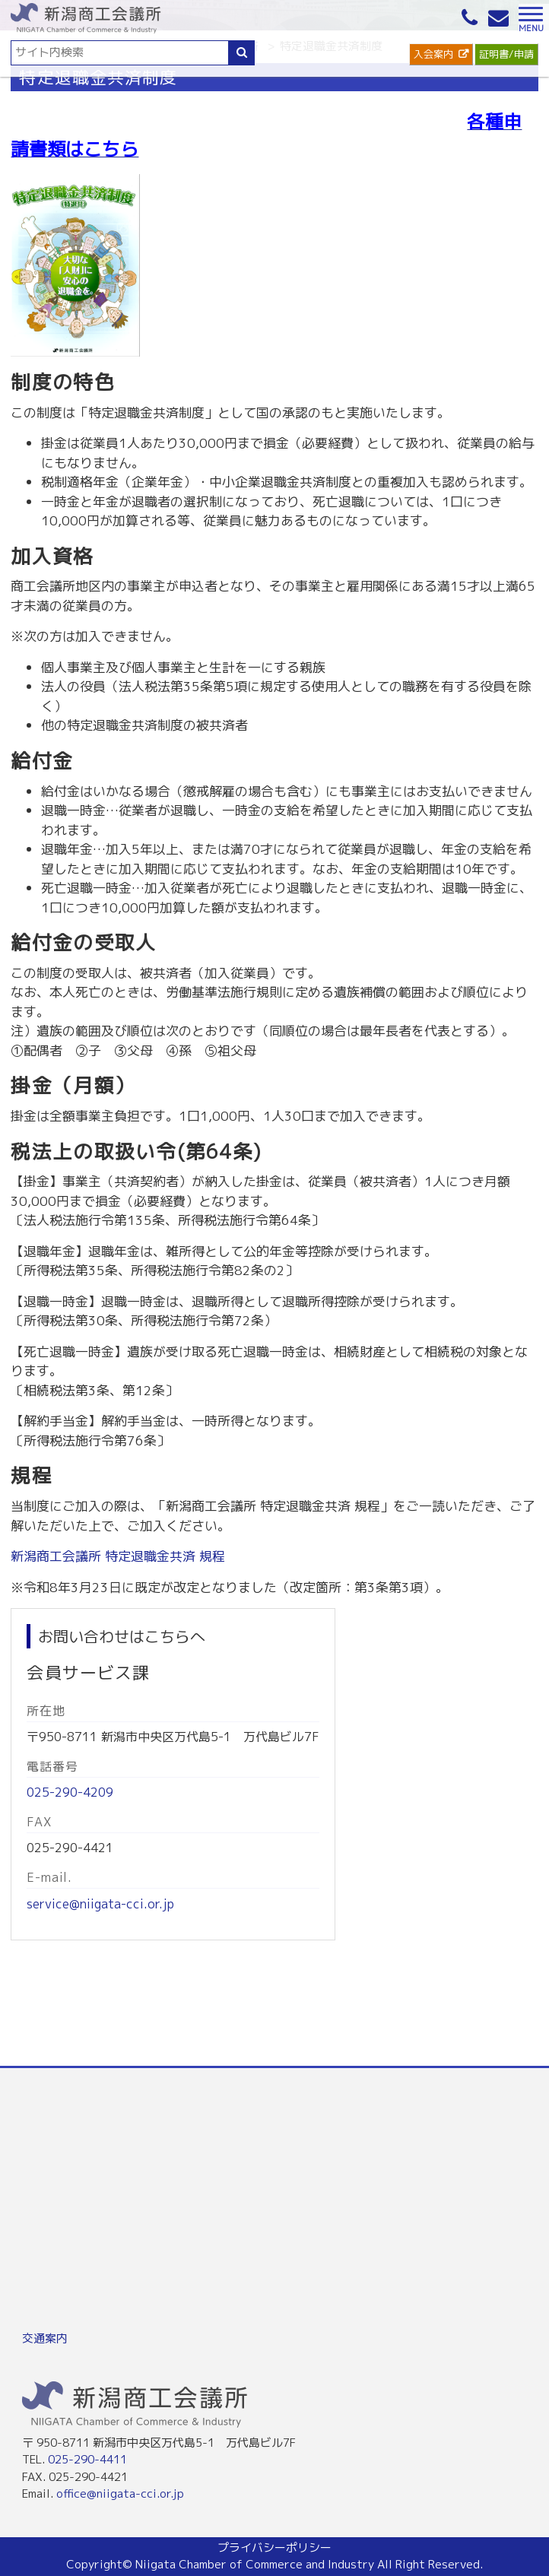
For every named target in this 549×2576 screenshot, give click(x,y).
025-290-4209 (70, 1792)
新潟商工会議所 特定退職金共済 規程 (118, 1556)
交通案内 (45, 2338)
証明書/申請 (506, 54)
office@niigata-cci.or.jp (120, 2493)
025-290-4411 (87, 2459)
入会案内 (433, 54)
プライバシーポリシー (274, 2547)
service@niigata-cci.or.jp (100, 1904)
